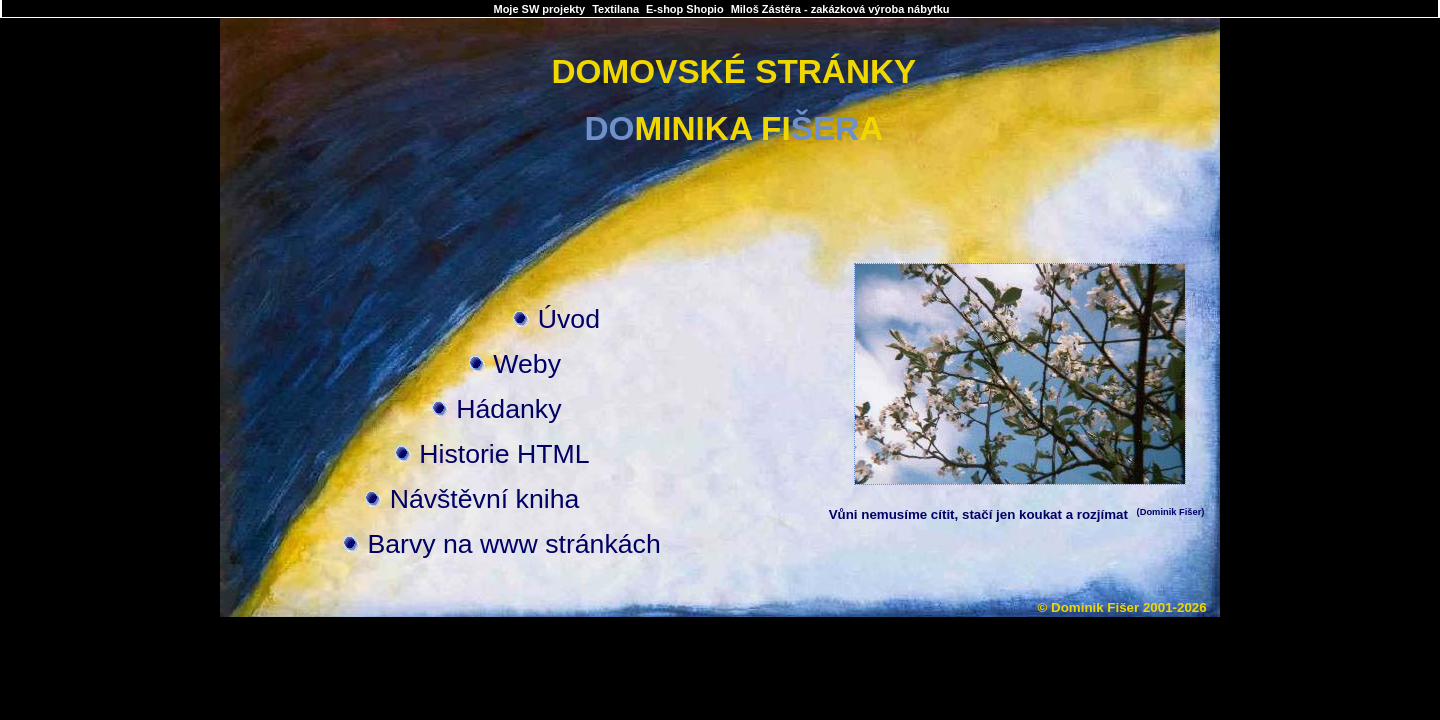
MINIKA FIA (734, 128)
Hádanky (508, 409)
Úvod (569, 319)
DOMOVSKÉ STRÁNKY (733, 71)
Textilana (615, 9)
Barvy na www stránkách (513, 544)
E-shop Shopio (685, 9)
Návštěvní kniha (485, 499)
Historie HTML (504, 454)
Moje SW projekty (539, 9)
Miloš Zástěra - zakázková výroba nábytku (840, 9)
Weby (527, 364)
